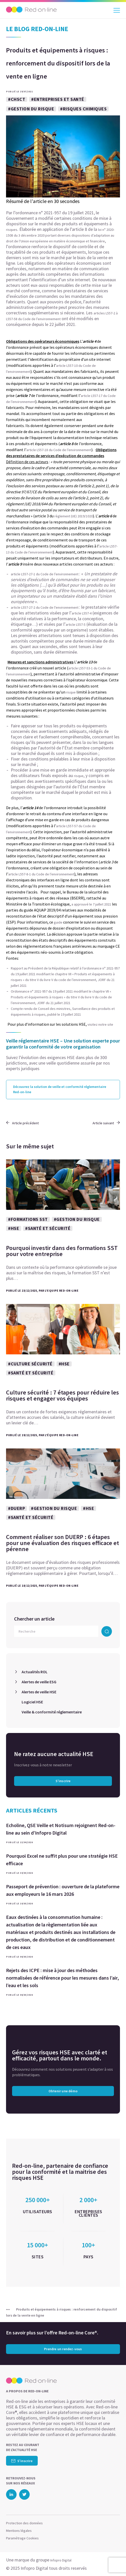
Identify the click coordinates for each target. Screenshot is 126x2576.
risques (11, 229)
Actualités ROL (35, 1671)
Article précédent (22, 1123)
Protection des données (24, 2523)
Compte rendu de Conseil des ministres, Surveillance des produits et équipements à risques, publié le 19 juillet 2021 (63, 1011)
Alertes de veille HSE (39, 1691)
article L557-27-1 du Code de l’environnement (45, 574)
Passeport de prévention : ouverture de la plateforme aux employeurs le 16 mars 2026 (62, 1890)
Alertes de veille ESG (39, 1681)
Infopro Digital (60, 2560)
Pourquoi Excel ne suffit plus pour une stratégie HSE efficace (62, 1859)
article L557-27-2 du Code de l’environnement (45, 607)
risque (71, 692)
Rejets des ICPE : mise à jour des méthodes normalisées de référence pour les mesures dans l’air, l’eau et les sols (62, 1977)
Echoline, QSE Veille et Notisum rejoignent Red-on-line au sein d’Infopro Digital (60, 1829)
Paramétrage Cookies (22, 2538)
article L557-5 (76, 624)
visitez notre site (100, 1024)
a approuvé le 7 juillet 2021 (91, 904)
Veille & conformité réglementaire (52, 1711)
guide (58, 922)
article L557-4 (82, 613)
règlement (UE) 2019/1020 (73, 516)
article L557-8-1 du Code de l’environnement (41, 874)
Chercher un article (34, 1619)
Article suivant (106, 1123)
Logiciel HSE (32, 1701)
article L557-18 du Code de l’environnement (58, 450)
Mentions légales (19, 2530)
